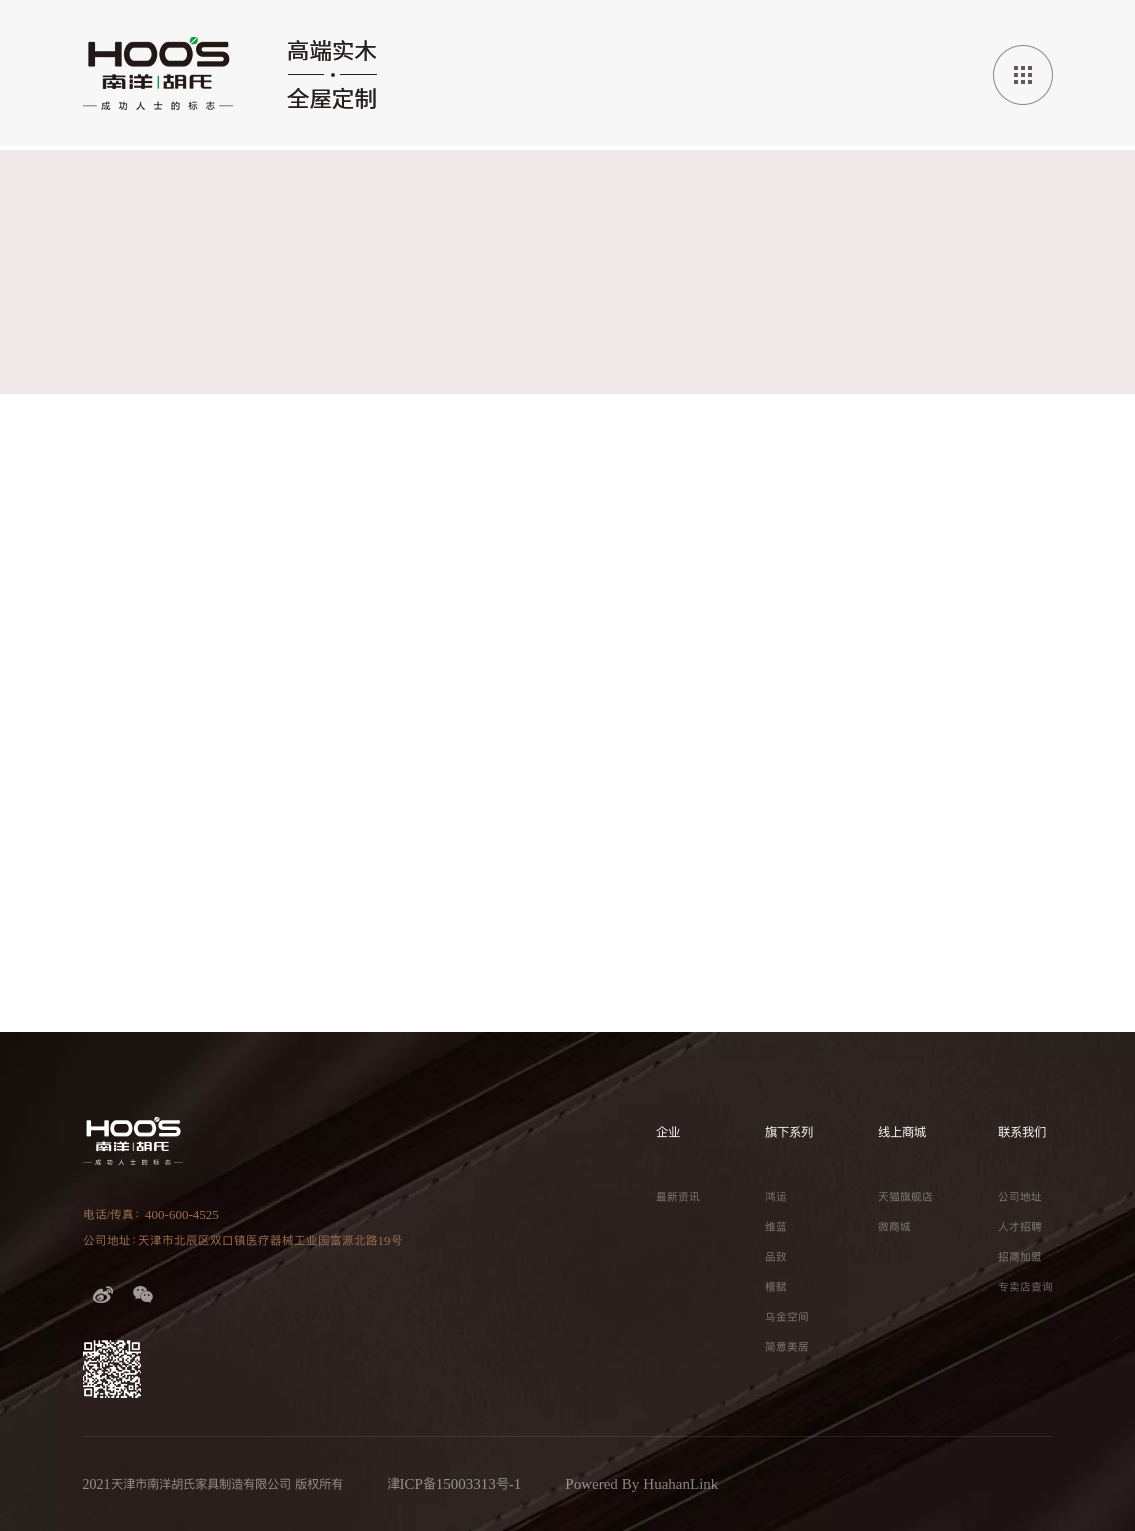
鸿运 (776, 1197)
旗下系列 (789, 1132)
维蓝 (776, 1227)
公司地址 (1020, 1197)
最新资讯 (678, 1197)
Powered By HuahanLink (641, 1483)
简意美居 (787, 1347)
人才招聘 (1020, 1227)
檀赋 (776, 1287)
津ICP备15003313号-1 (454, 1483)
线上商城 (902, 1132)
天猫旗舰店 (905, 1197)
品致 (776, 1257)
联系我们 (1022, 1132)
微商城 (894, 1227)
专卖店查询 (1025, 1287)
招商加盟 (1020, 1257)
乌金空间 (787, 1317)
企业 (668, 1132)
